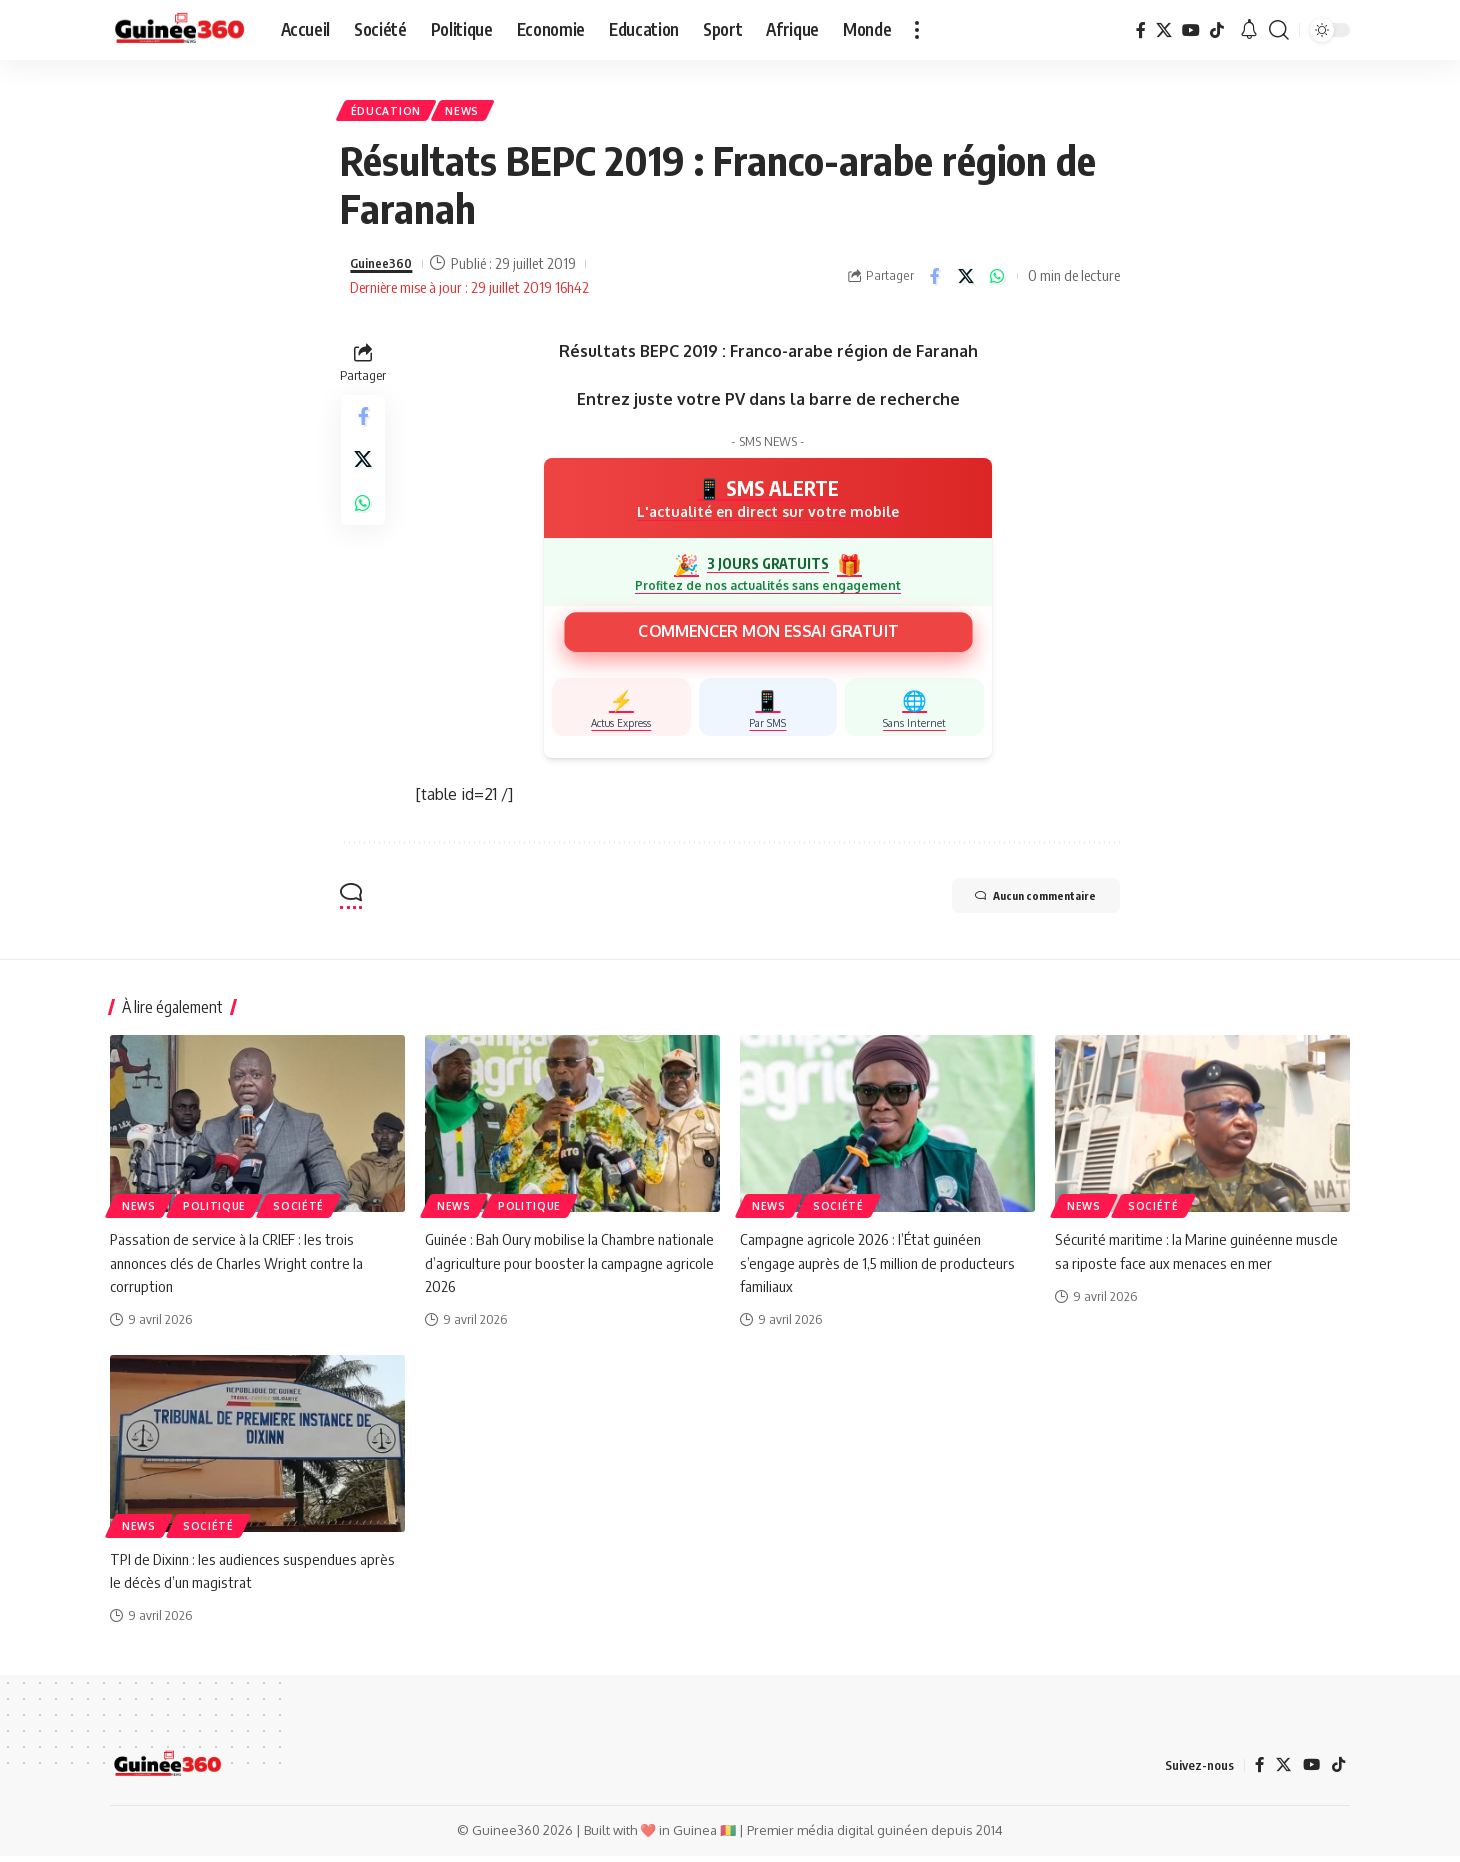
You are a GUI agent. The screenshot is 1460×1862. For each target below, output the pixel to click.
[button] (917, 30)
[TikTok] (1217, 30)
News (476, 113)
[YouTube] (1191, 30)
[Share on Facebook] (935, 282)
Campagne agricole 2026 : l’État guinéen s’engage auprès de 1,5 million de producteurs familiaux (880, 1269)
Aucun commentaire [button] (1014, 904)
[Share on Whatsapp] (997, 282)
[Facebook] (1141, 30)
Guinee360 (386, 270)
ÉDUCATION (390, 113)
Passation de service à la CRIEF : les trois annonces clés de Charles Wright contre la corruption (240, 1269)
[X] (1164, 30)
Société (298, 1213)
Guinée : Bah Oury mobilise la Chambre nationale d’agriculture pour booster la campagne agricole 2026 (543, 1269)
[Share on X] (966, 282)
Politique (214, 1213)
